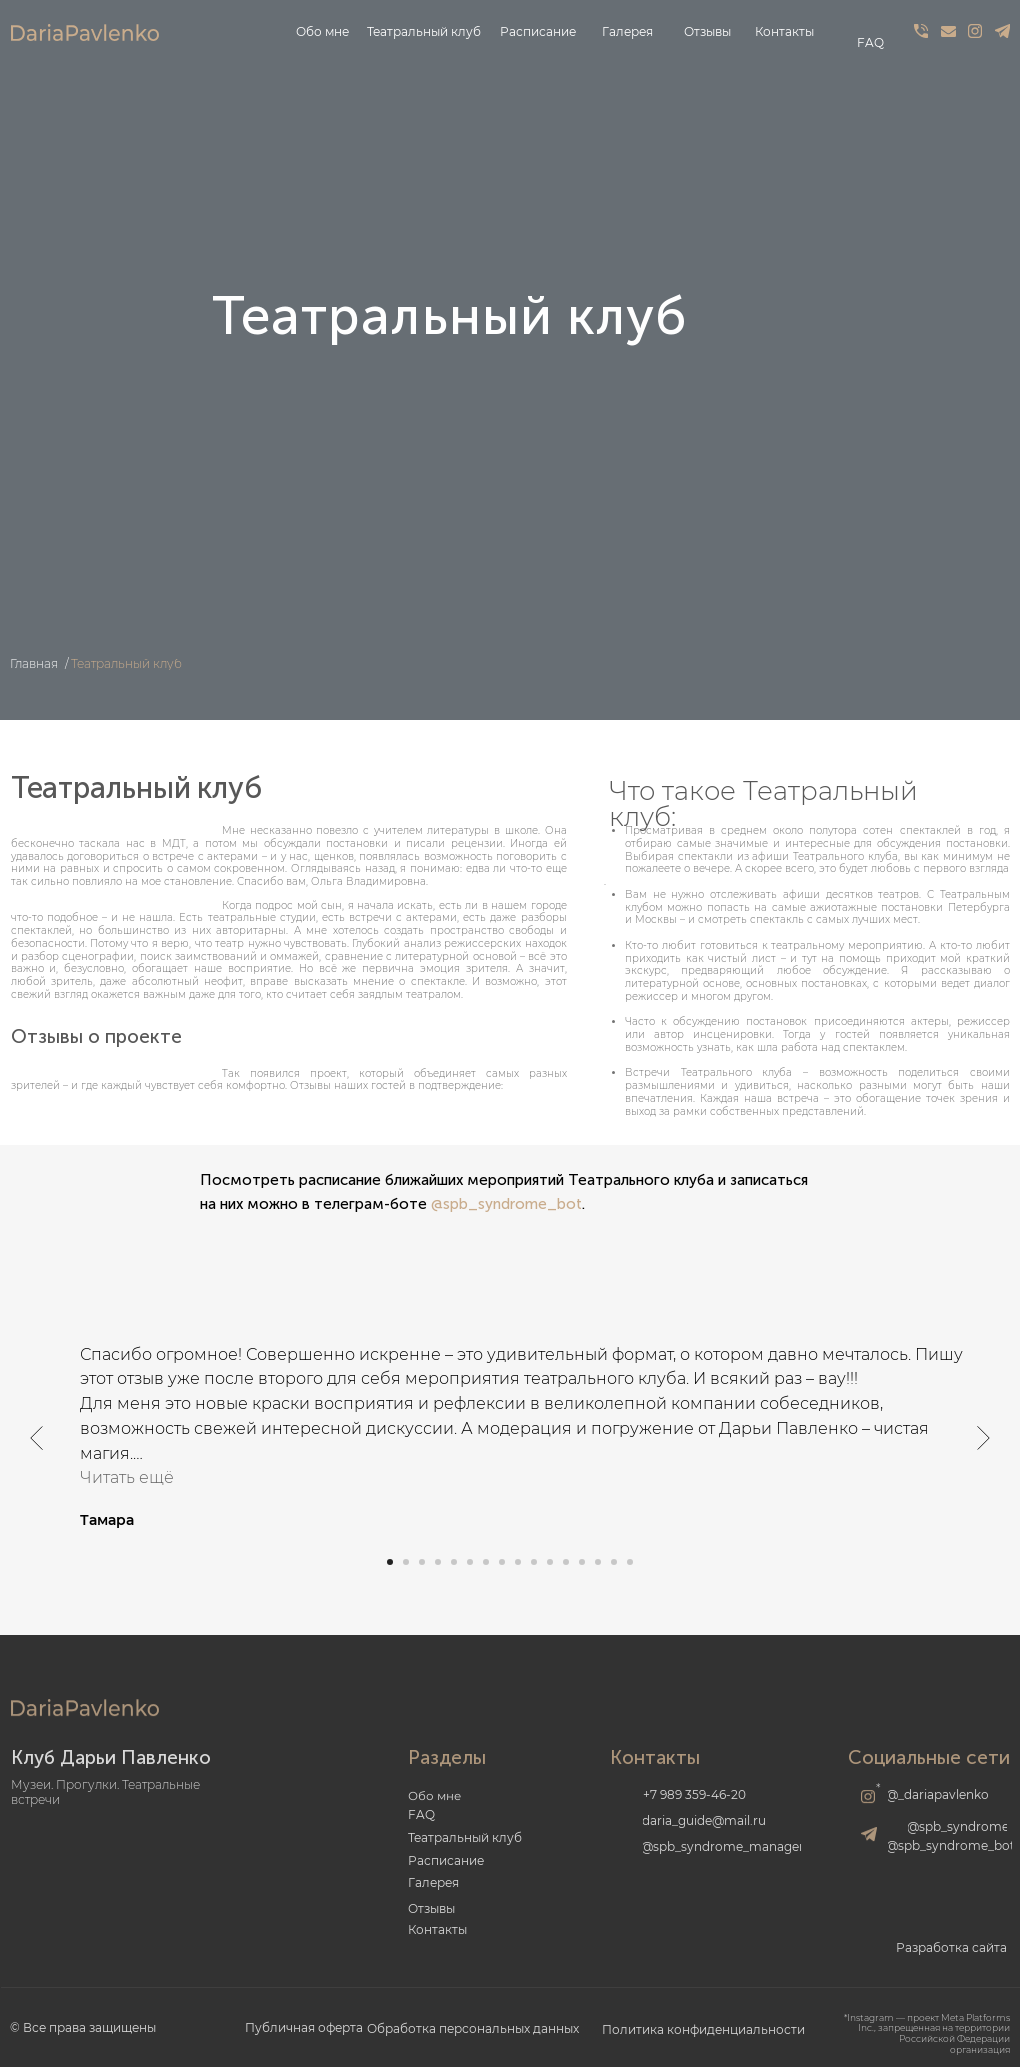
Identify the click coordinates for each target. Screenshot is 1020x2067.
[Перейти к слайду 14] (598, 1562)
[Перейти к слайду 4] (438, 1562)
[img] (921, 31)
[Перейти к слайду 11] (550, 1562)
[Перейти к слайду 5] (454, 1562)
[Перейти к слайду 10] (534, 1562)
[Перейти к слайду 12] (566, 1562)
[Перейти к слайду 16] (630, 1562)
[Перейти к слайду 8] (502, 1562)
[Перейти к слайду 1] (390, 1562)
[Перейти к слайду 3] (422, 1562)
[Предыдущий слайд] (36, 1437)
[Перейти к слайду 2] (406, 1562)
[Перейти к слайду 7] (486, 1562)
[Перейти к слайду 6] (470, 1562)
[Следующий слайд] (983, 1437)
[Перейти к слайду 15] (614, 1562)
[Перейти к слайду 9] (518, 1562)
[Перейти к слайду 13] (582, 1562)
